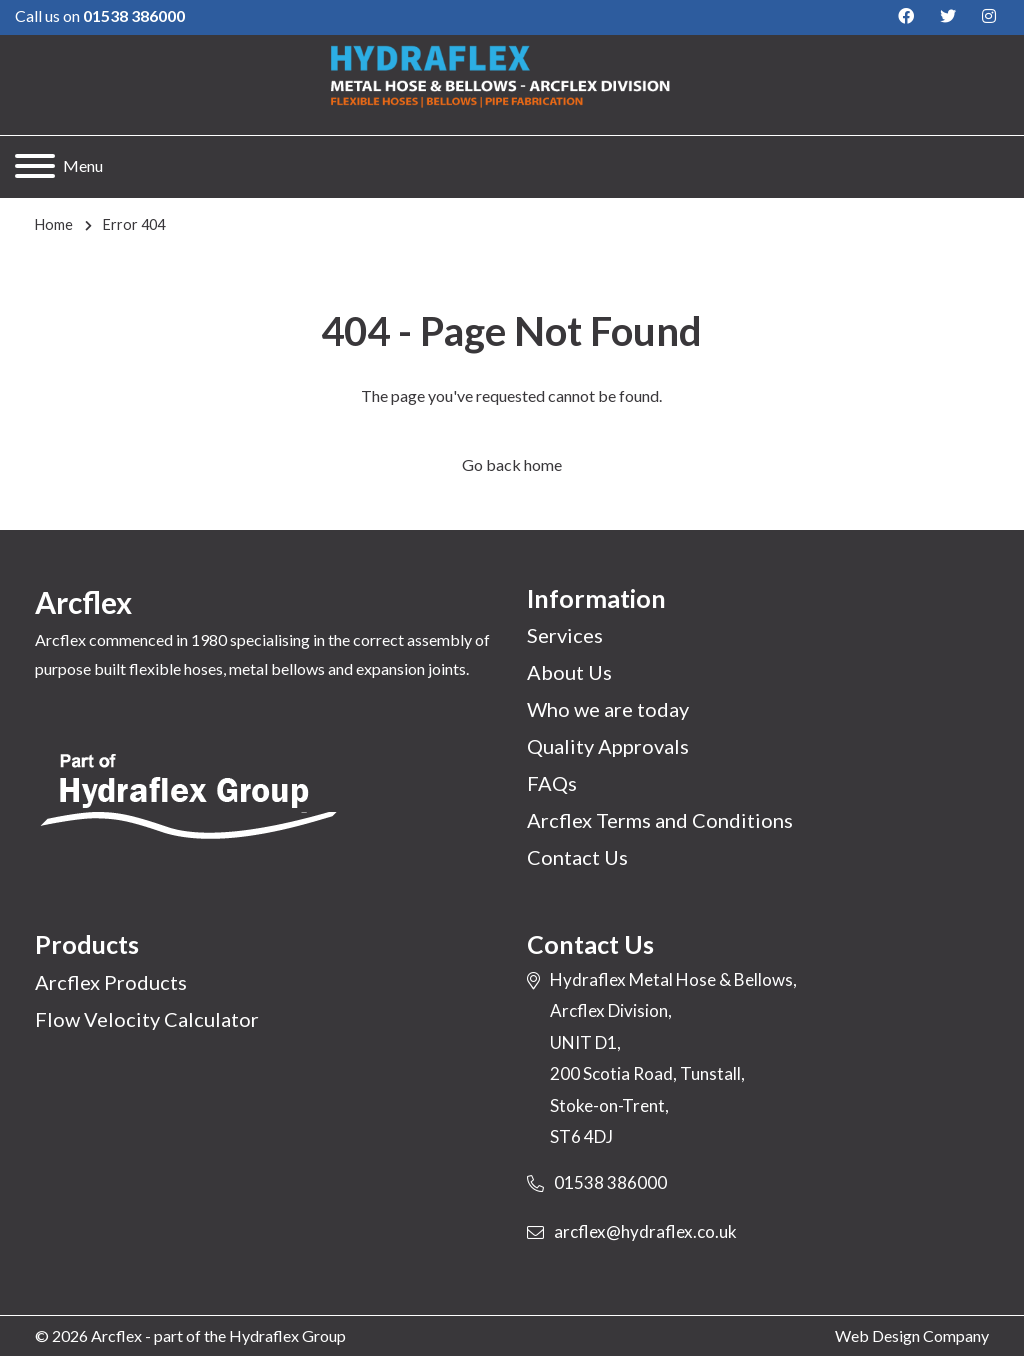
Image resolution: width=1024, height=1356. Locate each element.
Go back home (512, 464)
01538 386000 (610, 1182)
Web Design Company (912, 1335)
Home (54, 224)
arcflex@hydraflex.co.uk (645, 1231)
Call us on (100, 15)
